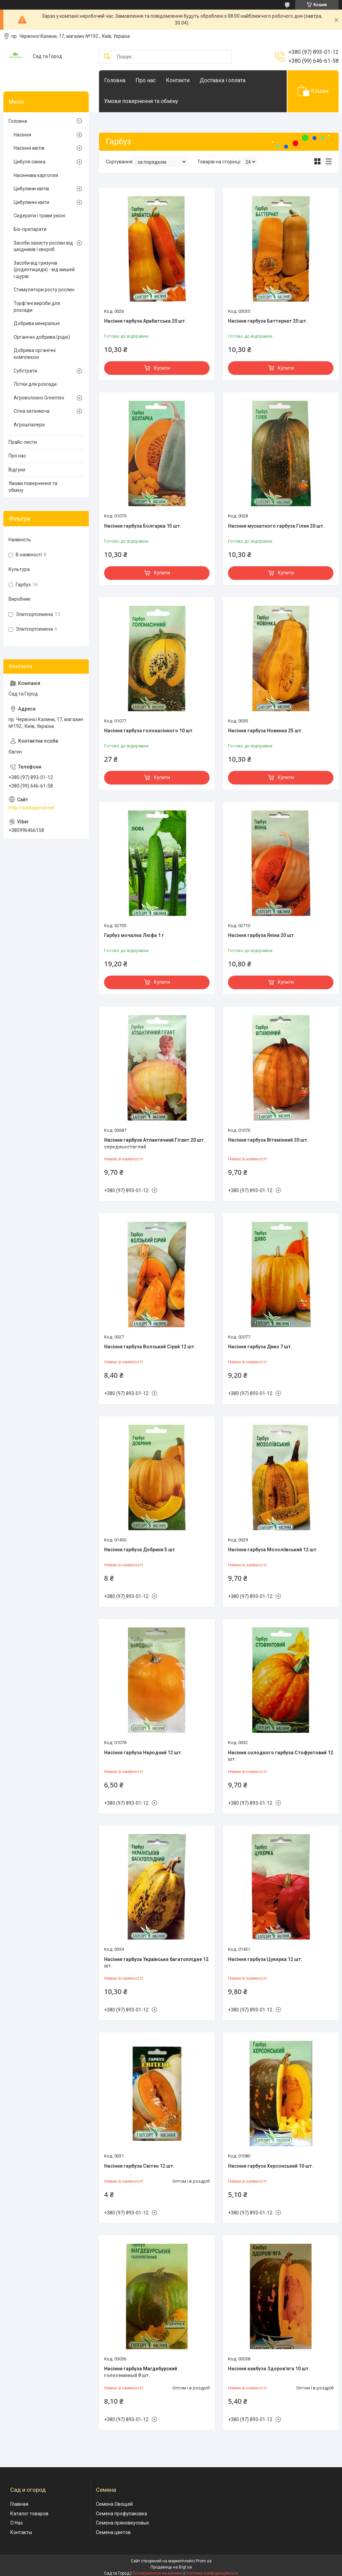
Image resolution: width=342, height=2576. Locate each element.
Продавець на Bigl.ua (171, 2567)
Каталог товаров (29, 2513)
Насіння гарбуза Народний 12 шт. (143, 1752)
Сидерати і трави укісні (39, 215)
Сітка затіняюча (31, 411)
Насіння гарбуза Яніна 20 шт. (261, 935)
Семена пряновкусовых (122, 2523)
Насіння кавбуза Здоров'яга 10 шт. (269, 2368)
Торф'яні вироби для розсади (37, 307)
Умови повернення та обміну (141, 101)
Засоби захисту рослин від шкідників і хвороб (43, 246)
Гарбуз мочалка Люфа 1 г (134, 935)
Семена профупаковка (121, 2513)
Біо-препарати (30, 229)
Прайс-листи (23, 442)
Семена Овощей (114, 2504)
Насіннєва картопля (36, 175)
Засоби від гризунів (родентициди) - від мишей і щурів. (44, 269)
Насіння (22, 134)
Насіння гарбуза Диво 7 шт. (260, 1346)
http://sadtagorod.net (32, 807)
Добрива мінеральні (37, 323)
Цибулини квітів (31, 188)
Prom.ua (204, 2561)
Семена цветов (113, 2532)
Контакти (177, 80)
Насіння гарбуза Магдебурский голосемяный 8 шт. (140, 2372)
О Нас (16, 2523)
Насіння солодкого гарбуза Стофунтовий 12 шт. (280, 1756)
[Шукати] (107, 57)
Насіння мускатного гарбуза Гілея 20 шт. (276, 526)
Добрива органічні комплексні (35, 354)
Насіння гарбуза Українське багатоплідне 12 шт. (156, 1963)
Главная (19, 2504)
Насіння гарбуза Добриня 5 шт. (140, 1549)
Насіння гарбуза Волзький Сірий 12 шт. (150, 1346)
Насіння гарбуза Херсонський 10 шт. (270, 2166)
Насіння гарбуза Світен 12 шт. (139, 2166)
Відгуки (17, 469)
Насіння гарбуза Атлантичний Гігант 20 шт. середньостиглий (154, 1143)
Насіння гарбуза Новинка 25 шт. (265, 730)
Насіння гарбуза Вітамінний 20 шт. (268, 1140)
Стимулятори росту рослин (44, 289)
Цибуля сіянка (29, 161)
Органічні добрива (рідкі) (42, 337)
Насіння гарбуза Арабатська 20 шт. (145, 321)
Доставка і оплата (222, 80)
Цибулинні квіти (31, 202)
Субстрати (25, 371)
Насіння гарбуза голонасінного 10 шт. (149, 730)
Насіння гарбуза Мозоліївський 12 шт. (273, 1549)
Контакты (21, 2532)
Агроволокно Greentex (39, 397)
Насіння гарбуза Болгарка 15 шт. (142, 526)
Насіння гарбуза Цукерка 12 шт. (265, 1959)
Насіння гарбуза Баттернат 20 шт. (268, 321)
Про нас (146, 80)
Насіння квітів (29, 148)
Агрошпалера (29, 424)
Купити (162, 368)
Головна (114, 80)
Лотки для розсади (35, 384)
